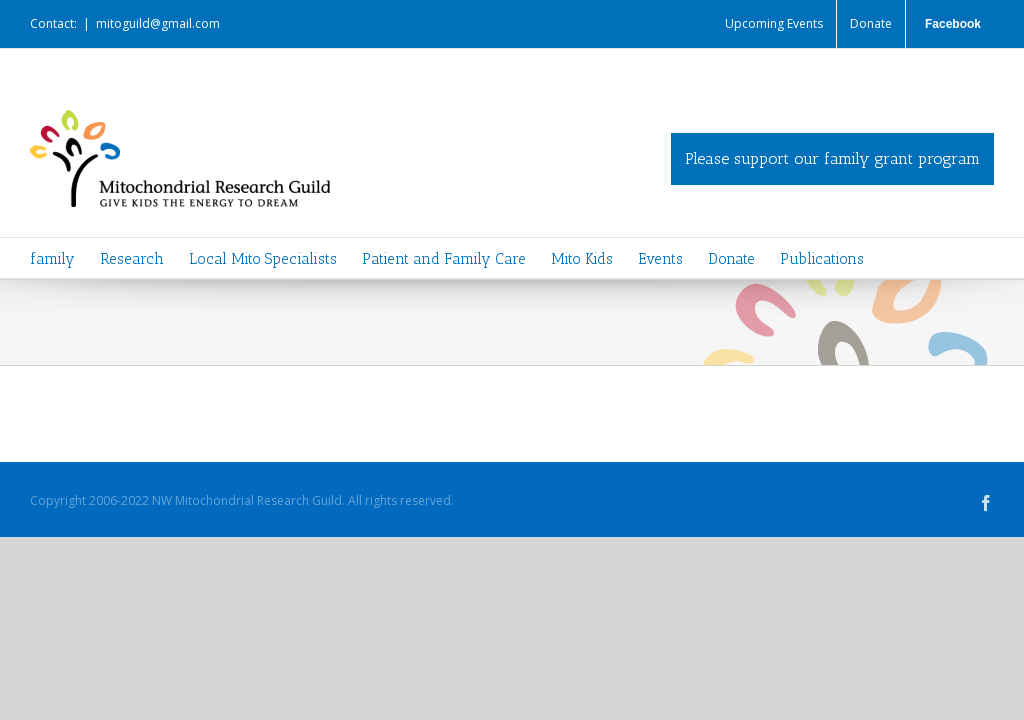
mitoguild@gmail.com (158, 23)
